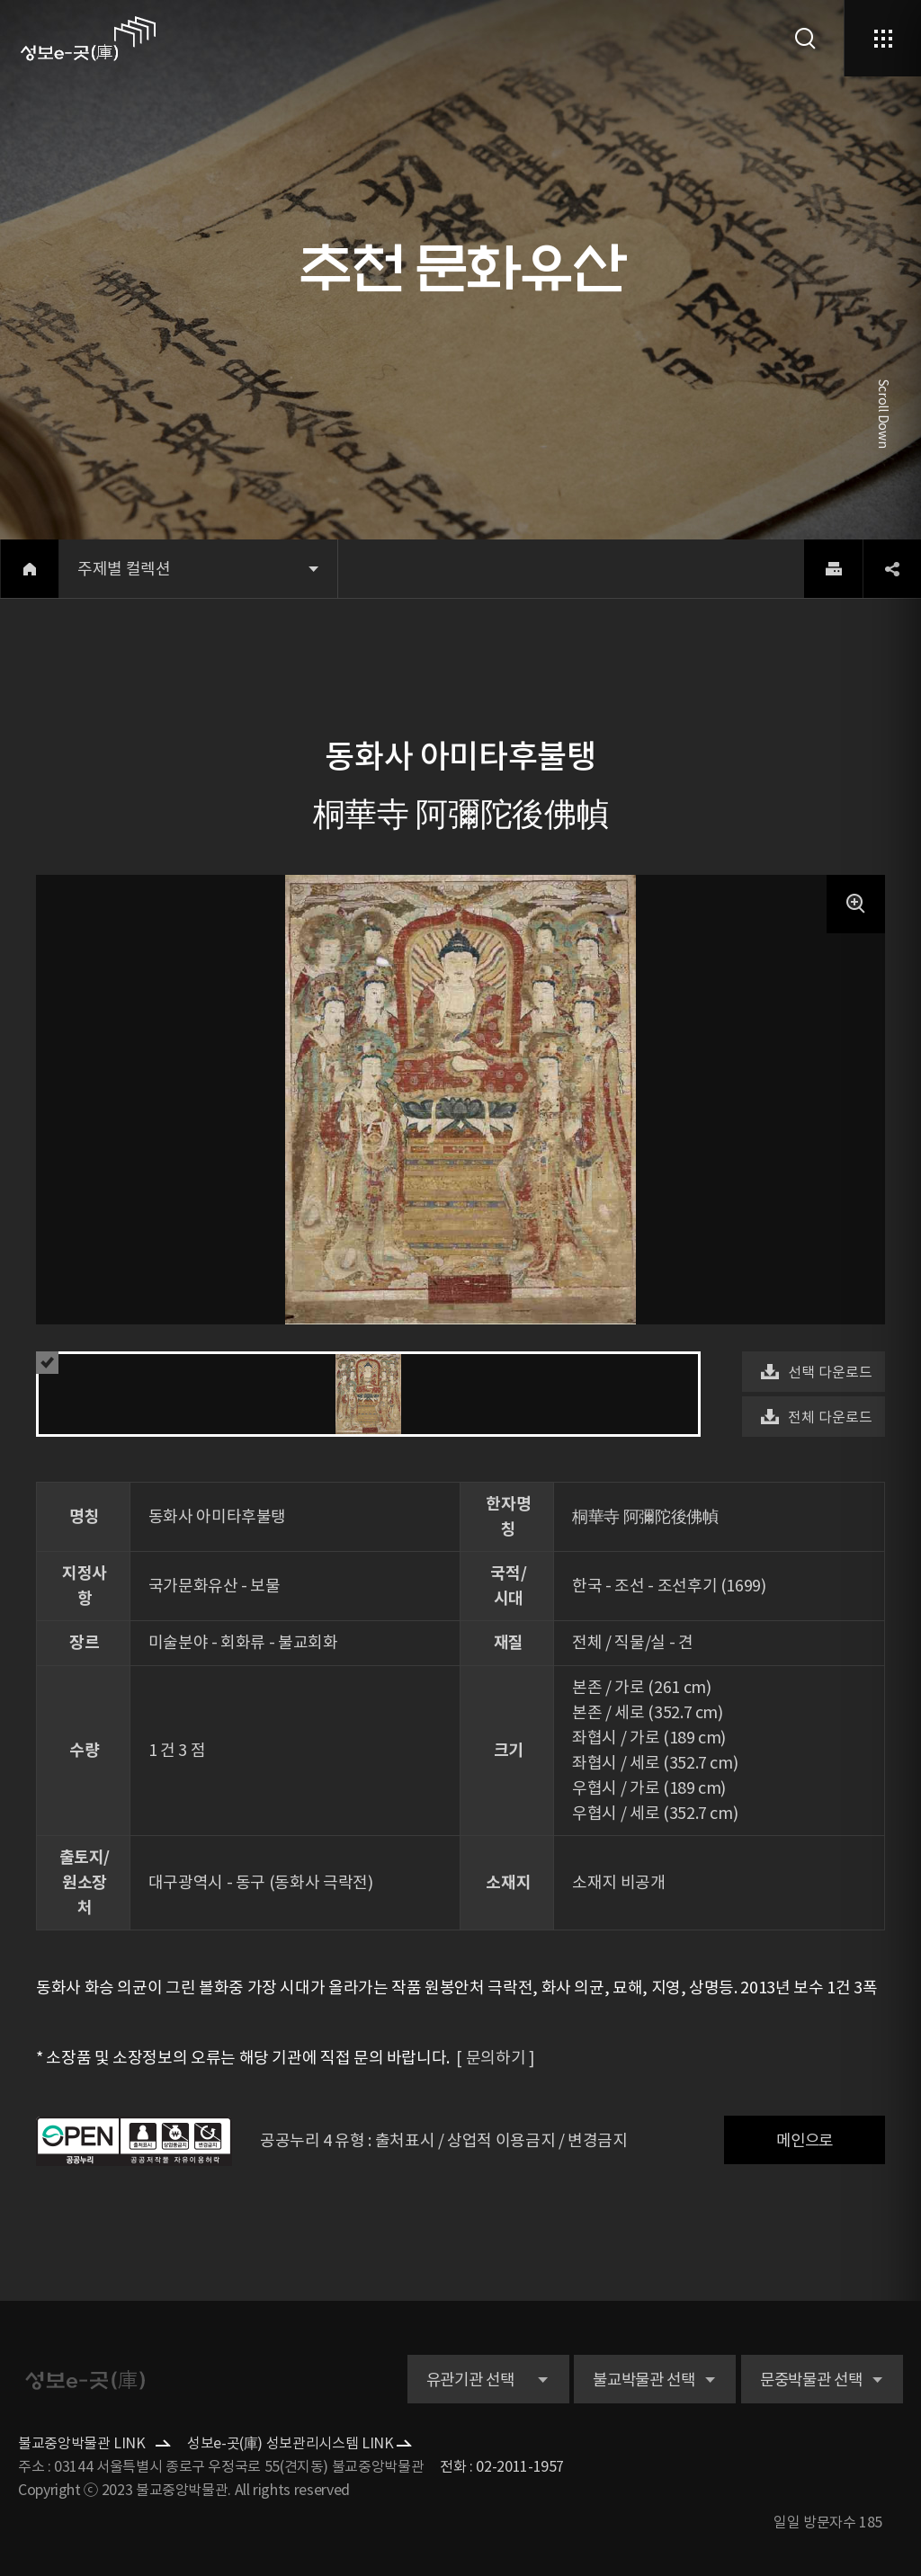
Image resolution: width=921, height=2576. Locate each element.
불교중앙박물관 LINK (82, 2443)
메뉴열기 (882, 38)
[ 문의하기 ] (492, 2057)
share (892, 568)
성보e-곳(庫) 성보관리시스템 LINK (290, 2443)
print (833, 568)
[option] (460, 1029)
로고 (87, 38)
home (29, 568)
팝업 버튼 (856, 904)
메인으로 (804, 2141)
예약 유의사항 (51, 1362)
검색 (805, 38)
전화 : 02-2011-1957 (502, 2466)
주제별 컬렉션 (123, 568)
